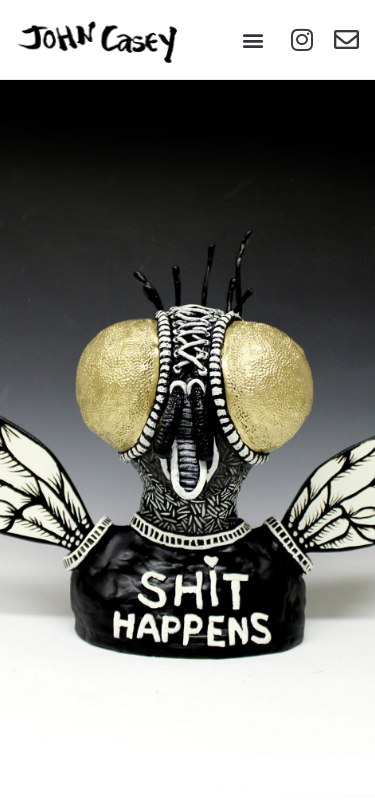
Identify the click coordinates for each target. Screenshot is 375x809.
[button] (252, 39)
